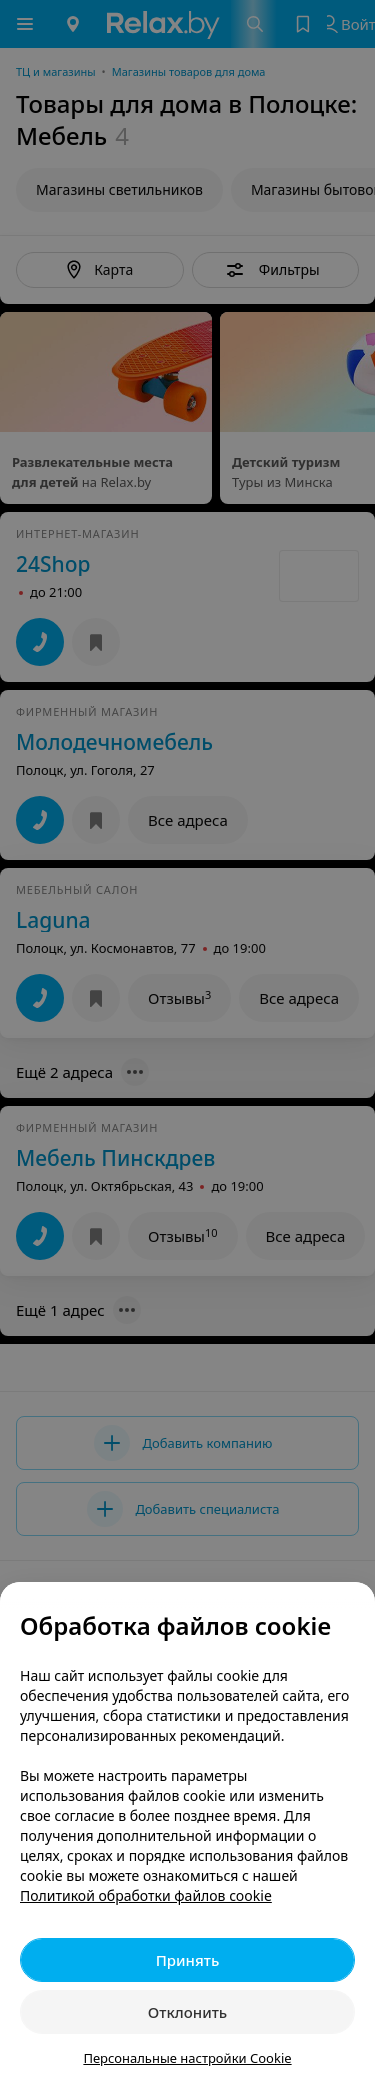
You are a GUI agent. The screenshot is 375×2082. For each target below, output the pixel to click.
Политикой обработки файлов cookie (146, 1895)
